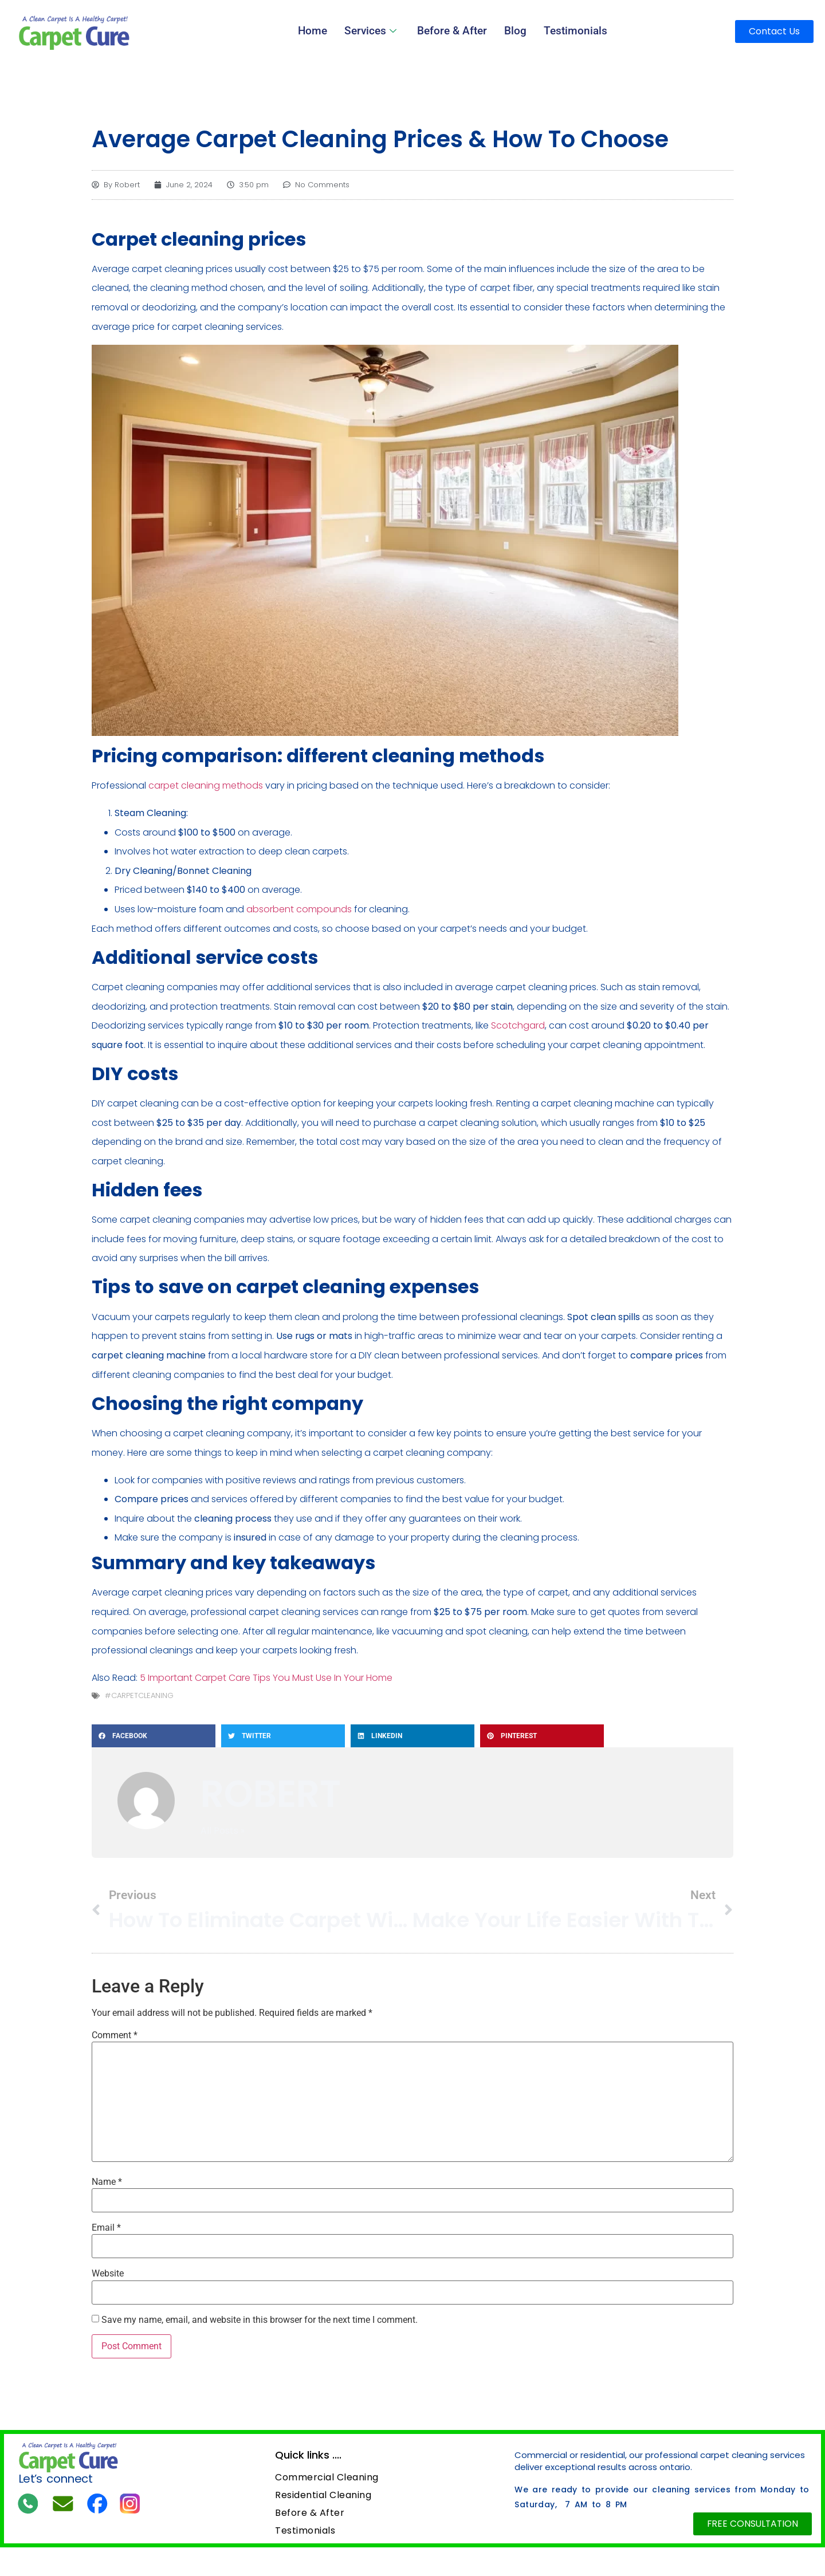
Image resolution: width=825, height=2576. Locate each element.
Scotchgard (518, 1025)
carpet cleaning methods (205, 785)
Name (107, 2182)
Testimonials (570, 31)
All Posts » (223, 1831)
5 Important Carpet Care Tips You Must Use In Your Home (266, 1677)
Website (108, 2273)
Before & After (453, 31)
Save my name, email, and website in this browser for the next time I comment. (259, 2320)
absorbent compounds (299, 909)
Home (319, 31)
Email (106, 2227)
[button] (153, 1735)
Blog (512, 31)
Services (375, 31)
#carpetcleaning (139, 1695)
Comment (115, 2035)
